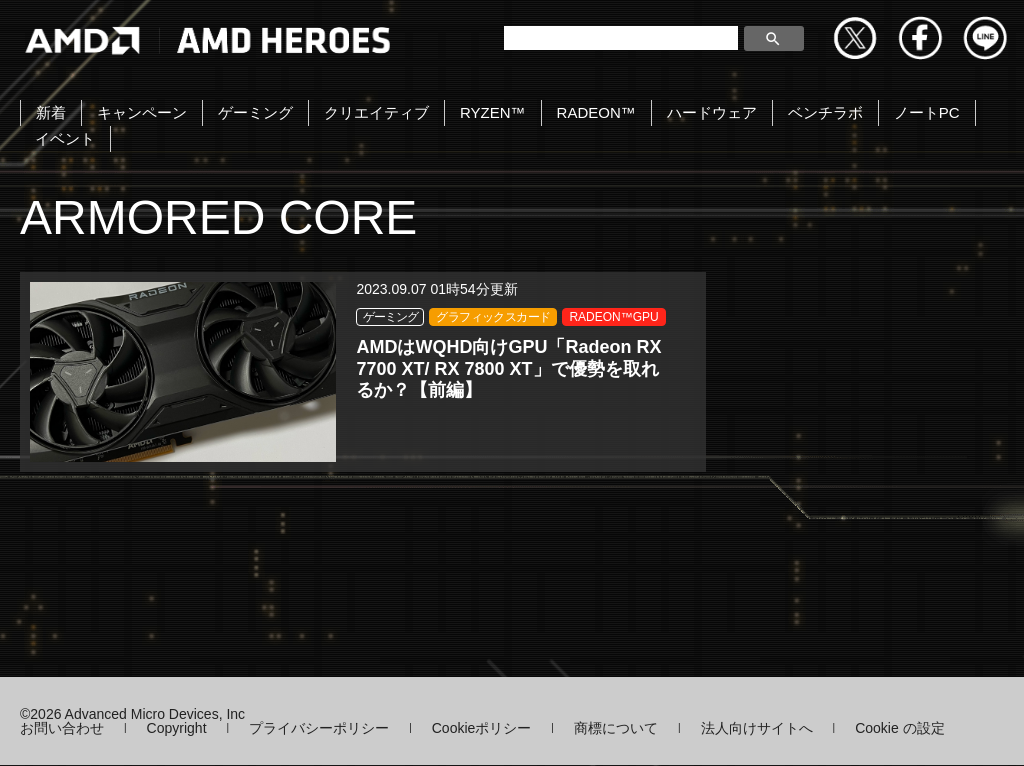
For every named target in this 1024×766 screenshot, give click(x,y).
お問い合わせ (62, 729)
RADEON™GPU (228, 377)
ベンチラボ (825, 112)
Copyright (177, 729)
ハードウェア (712, 112)
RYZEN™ (493, 112)
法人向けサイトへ (757, 729)
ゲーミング (255, 112)
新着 (51, 112)
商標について (616, 729)
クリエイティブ (376, 112)
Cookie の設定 (899, 729)
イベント (65, 138)
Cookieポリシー (482, 729)
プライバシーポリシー (319, 729)
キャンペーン (142, 112)
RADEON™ (596, 112)
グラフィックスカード (241, 354)
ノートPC (927, 112)
